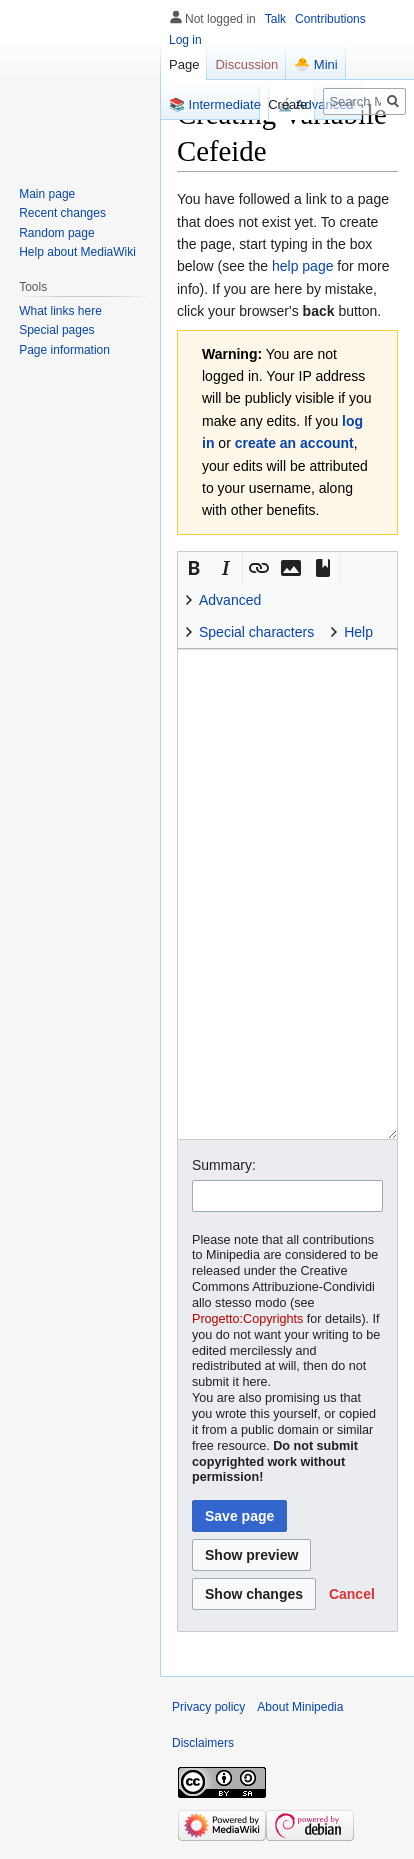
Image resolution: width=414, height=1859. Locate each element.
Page (184, 64)
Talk (275, 19)
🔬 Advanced (315, 104)
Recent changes (62, 213)
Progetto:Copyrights (247, 1319)
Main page (47, 194)
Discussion (246, 64)
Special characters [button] (256, 632)
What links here (60, 311)
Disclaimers (203, 1743)
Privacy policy (208, 1707)
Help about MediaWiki (77, 252)
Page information (64, 350)
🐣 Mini (315, 64)
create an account (294, 443)
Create (287, 104)
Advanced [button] (230, 600)
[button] (194, 568)
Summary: (224, 1165)
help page (303, 266)
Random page (56, 233)
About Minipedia (300, 1707)
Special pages (56, 330)
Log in (185, 40)
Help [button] (358, 632)
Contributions (330, 19)
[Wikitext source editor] (287, 894)
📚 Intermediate (215, 104)
